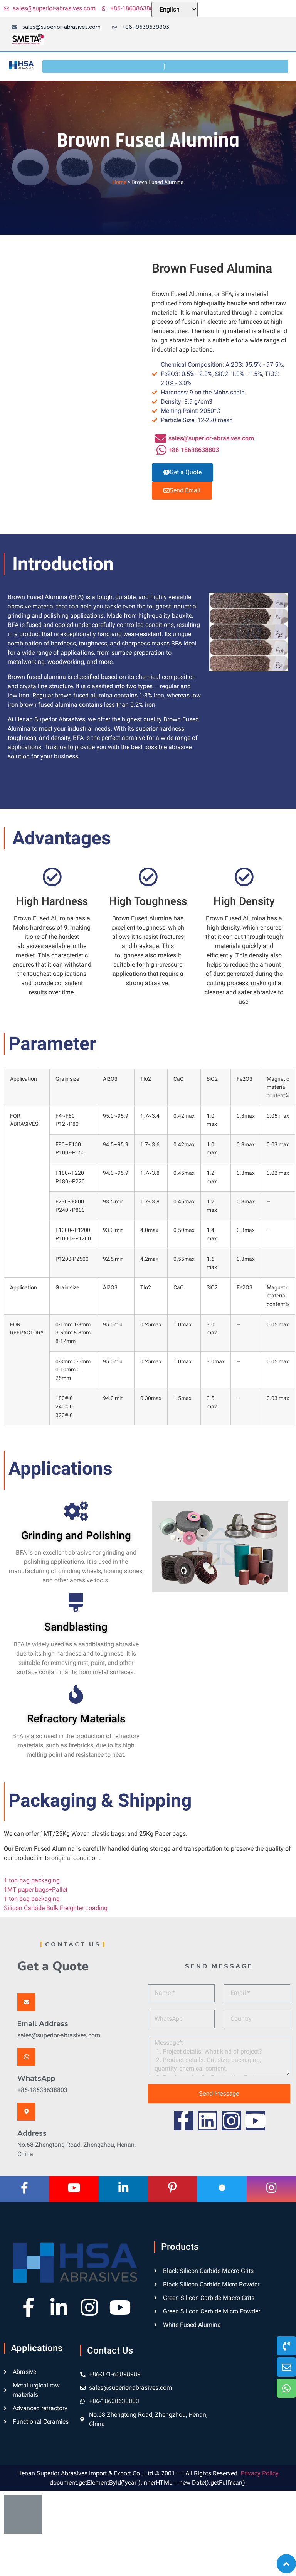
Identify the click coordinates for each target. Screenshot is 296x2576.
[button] (165, 66)
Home (119, 182)
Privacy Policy (259, 2473)
